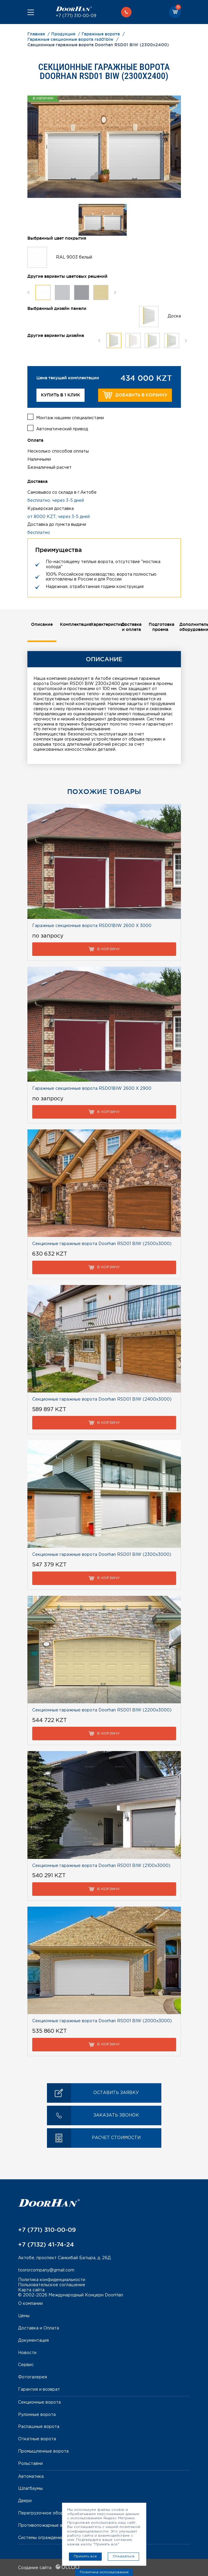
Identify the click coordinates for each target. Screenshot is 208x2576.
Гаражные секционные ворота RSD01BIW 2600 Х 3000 (91, 926)
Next (115, 292)
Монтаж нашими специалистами (70, 418)
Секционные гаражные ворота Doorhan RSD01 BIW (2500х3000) (102, 1244)
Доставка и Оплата (38, 2328)
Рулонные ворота (37, 2415)
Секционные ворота (39, 2402)
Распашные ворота (38, 2427)
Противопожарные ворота (46, 2525)
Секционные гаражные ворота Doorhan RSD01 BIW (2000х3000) (102, 2021)
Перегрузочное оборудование (50, 2513)
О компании (30, 2303)
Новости (27, 2353)
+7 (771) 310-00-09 (76, 16)
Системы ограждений (41, 2538)
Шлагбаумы (30, 2488)
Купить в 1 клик (60, 394)
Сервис (26, 2365)
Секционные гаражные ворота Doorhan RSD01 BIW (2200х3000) (102, 1710)
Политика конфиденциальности (51, 2280)
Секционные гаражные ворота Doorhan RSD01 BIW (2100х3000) (101, 1866)
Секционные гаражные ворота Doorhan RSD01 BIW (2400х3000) (102, 1399)
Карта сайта (31, 2290)
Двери (25, 2501)
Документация (33, 2340)
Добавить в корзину (135, 395)
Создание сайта (48, 2568)
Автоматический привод (62, 429)
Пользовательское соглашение (51, 2285)
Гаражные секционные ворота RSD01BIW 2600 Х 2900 (91, 1088)
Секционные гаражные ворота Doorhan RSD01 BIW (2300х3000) (101, 1554)
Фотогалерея (32, 2377)
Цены (23, 2316)
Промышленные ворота (43, 2451)
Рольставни (30, 2463)
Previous (28, 292)
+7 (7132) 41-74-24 (46, 2244)
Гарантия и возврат (39, 2389)
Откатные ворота (37, 2439)
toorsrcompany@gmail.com (46, 2270)
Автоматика (31, 2476)
